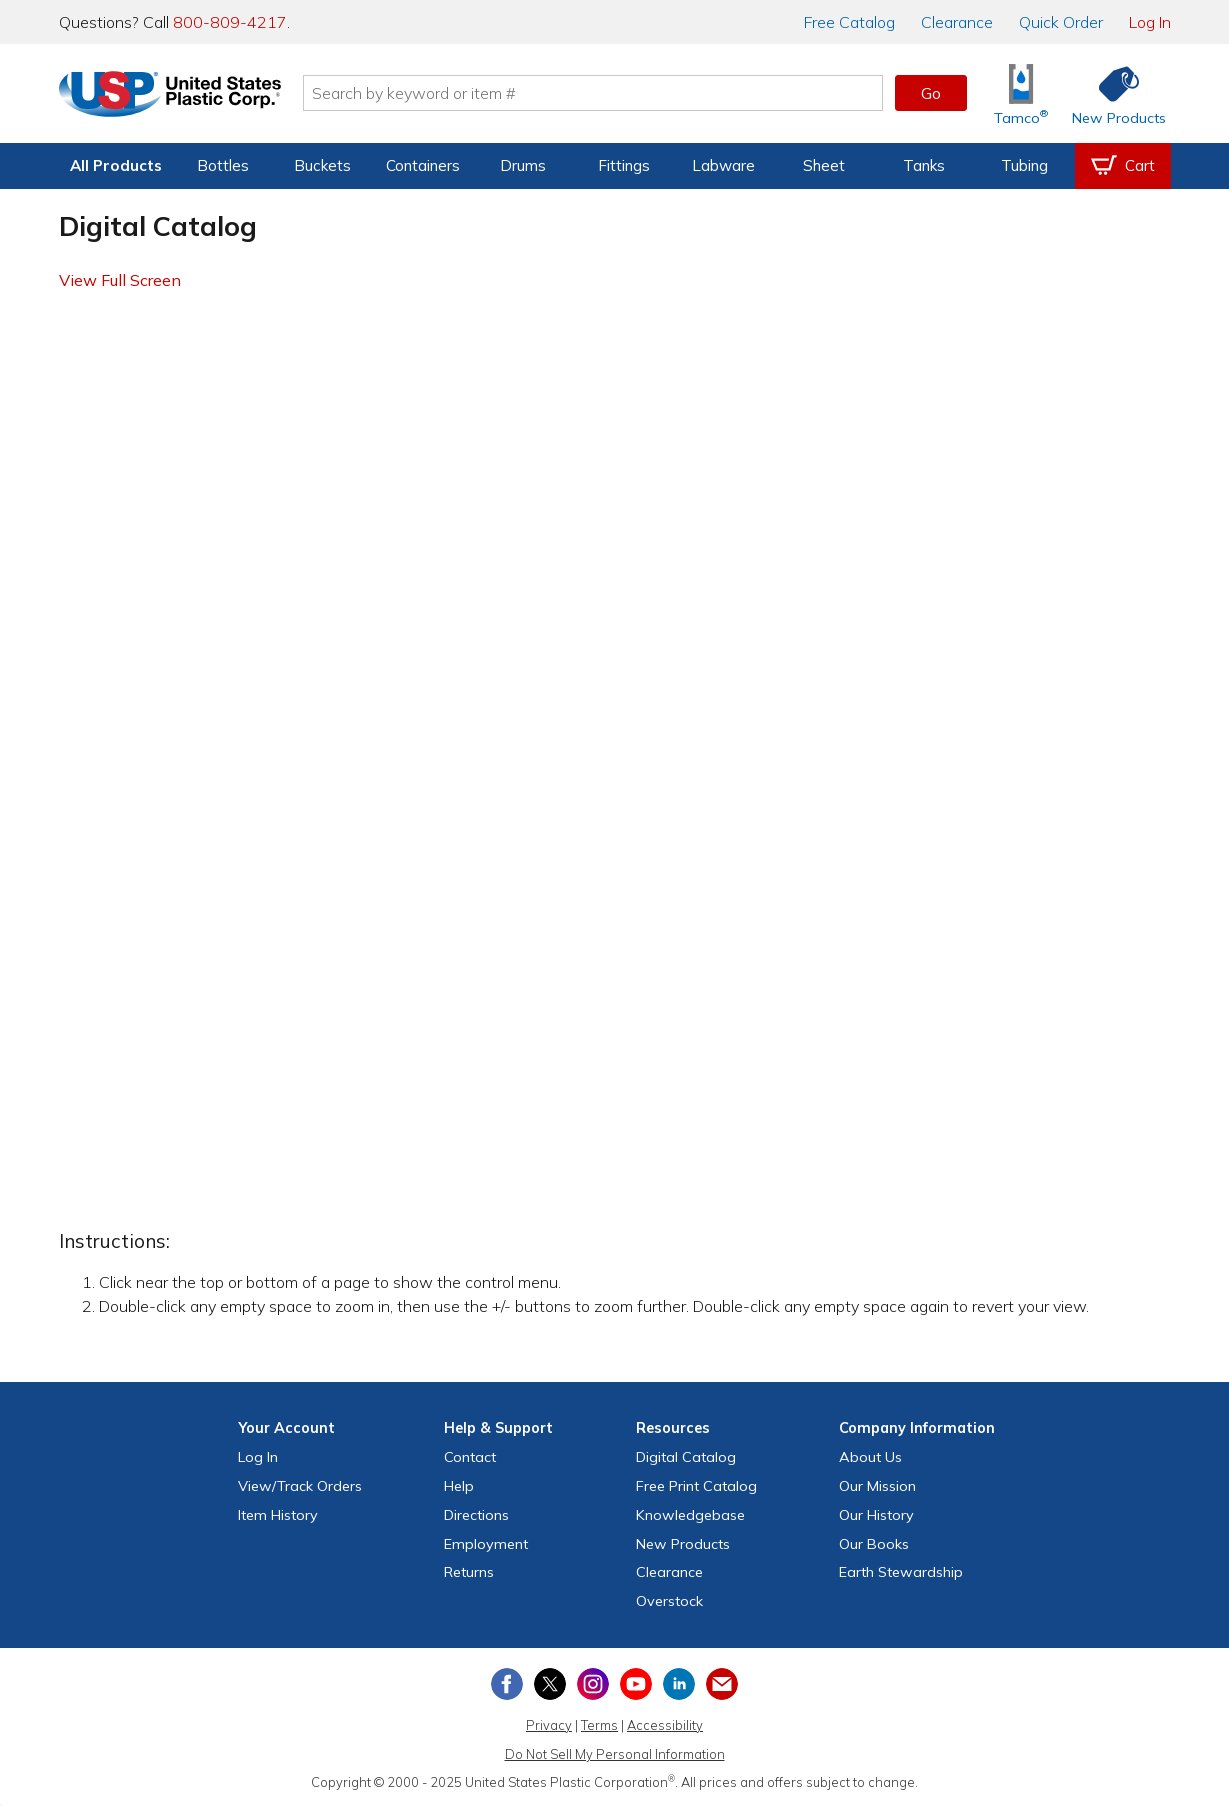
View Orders (300, 1486)
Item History (278, 1515)
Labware (723, 165)
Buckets (322, 165)
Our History (876, 1515)
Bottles (223, 165)
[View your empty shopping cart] (1123, 166)
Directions (476, 1515)
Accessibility (665, 1725)
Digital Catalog (686, 1457)
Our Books (874, 1544)
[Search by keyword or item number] (600, 93)
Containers (423, 165)
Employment (486, 1544)
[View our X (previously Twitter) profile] (550, 1684)
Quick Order (1061, 22)
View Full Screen (120, 280)
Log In (1150, 22)
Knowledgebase (690, 1515)
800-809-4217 (230, 22)
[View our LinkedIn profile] (679, 1684)
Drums (523, 165)
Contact (470, 1457)
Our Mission (877, 1486)
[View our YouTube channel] (636, 1684)
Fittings (624, 165)
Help (459, 1486)
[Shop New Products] (1112, 93)
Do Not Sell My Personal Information (615, 1754)
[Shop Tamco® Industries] (1021, 93)
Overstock (669, 1601)
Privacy (549, 1725)
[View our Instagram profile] (593, 1684)
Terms (599, 1725)
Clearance (957, 22)
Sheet (824, 165)
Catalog (849, 22)
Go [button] (931, 93)
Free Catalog (696, 1486)
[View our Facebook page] (507, 1684)
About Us (870, 1457)
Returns (469, 1572)
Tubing (1024, 165)
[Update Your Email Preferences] (722, 1684)
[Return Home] (177, 97)
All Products (116, 165)
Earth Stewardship (901, 1572)
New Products (683, 1544)
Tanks (924, 165)
